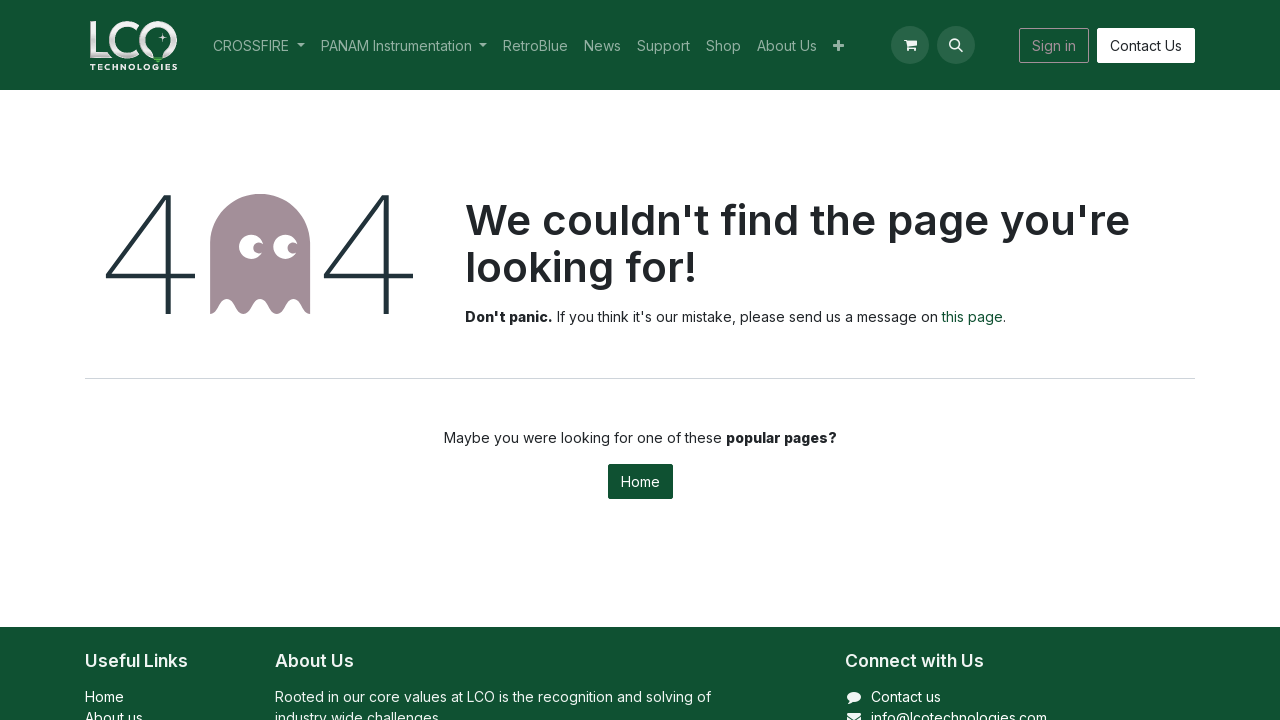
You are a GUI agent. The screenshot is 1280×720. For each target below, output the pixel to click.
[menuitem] (259, 45)
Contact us (906, 696)
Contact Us (1146, 45)
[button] (956, 45)
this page (972, 316)
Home (640, 481)
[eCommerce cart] (910, 45)
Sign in (1054, 45)
